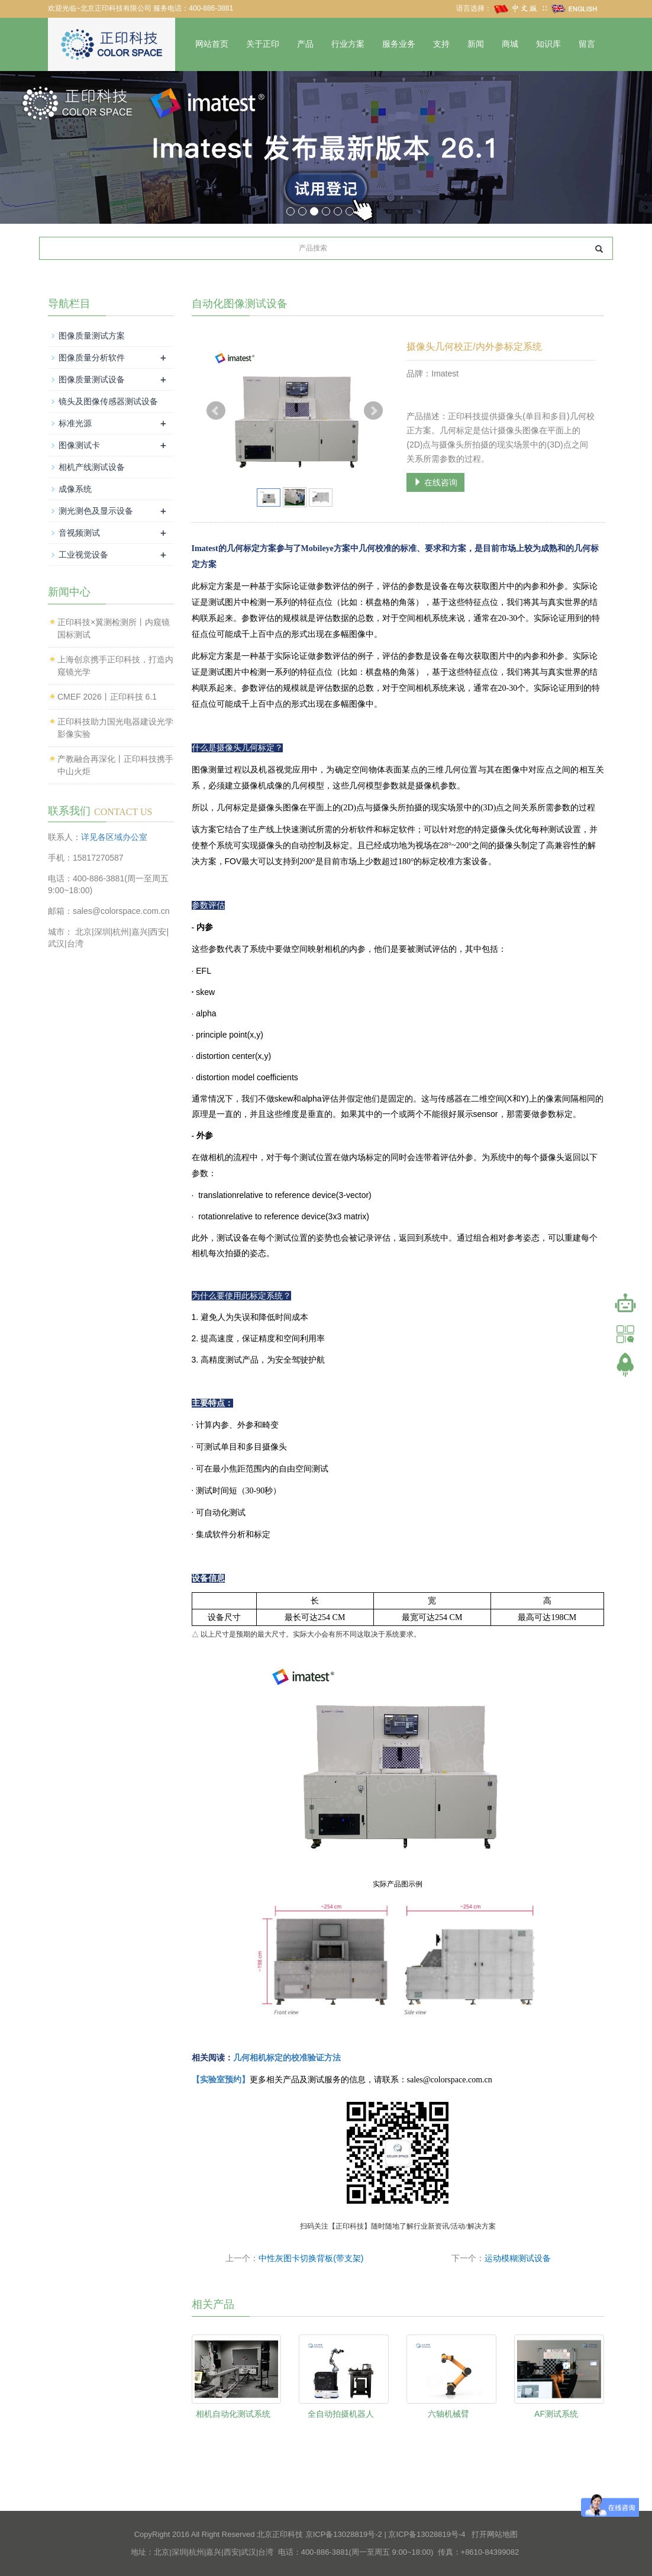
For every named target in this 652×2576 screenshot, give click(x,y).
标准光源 (75, 423)
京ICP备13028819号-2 (343, 2534)
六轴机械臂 (448, 2414)
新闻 (475, 44)
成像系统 (75, 489)
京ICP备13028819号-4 (426, 2534)
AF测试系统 (556, 2414)
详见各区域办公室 (114, 837)
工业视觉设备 (83, 554)
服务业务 (398, 44)
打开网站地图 (495, 2534)
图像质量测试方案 (92, 335)
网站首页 (211, 44)
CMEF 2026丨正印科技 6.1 (107, 696)
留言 (587, 44)
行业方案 (347, 44)
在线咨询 (435, 482)
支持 (441, 44)
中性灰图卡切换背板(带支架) (311, 2258)
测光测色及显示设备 (96, 511)
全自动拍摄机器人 (341, 2414)
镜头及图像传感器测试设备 (108, 401)
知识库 (548, 44)
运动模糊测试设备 (518, 2258)
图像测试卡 (79, 445)
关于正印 (262, 44)
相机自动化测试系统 (233, 2414)
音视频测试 (79, 532)
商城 (510, 44)
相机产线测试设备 (92, 467)
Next (373, 410)
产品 (305, 44)
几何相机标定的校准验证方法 (287, 2057)
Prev (215, 410)
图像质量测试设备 (92, 379)
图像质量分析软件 (92, 357)
